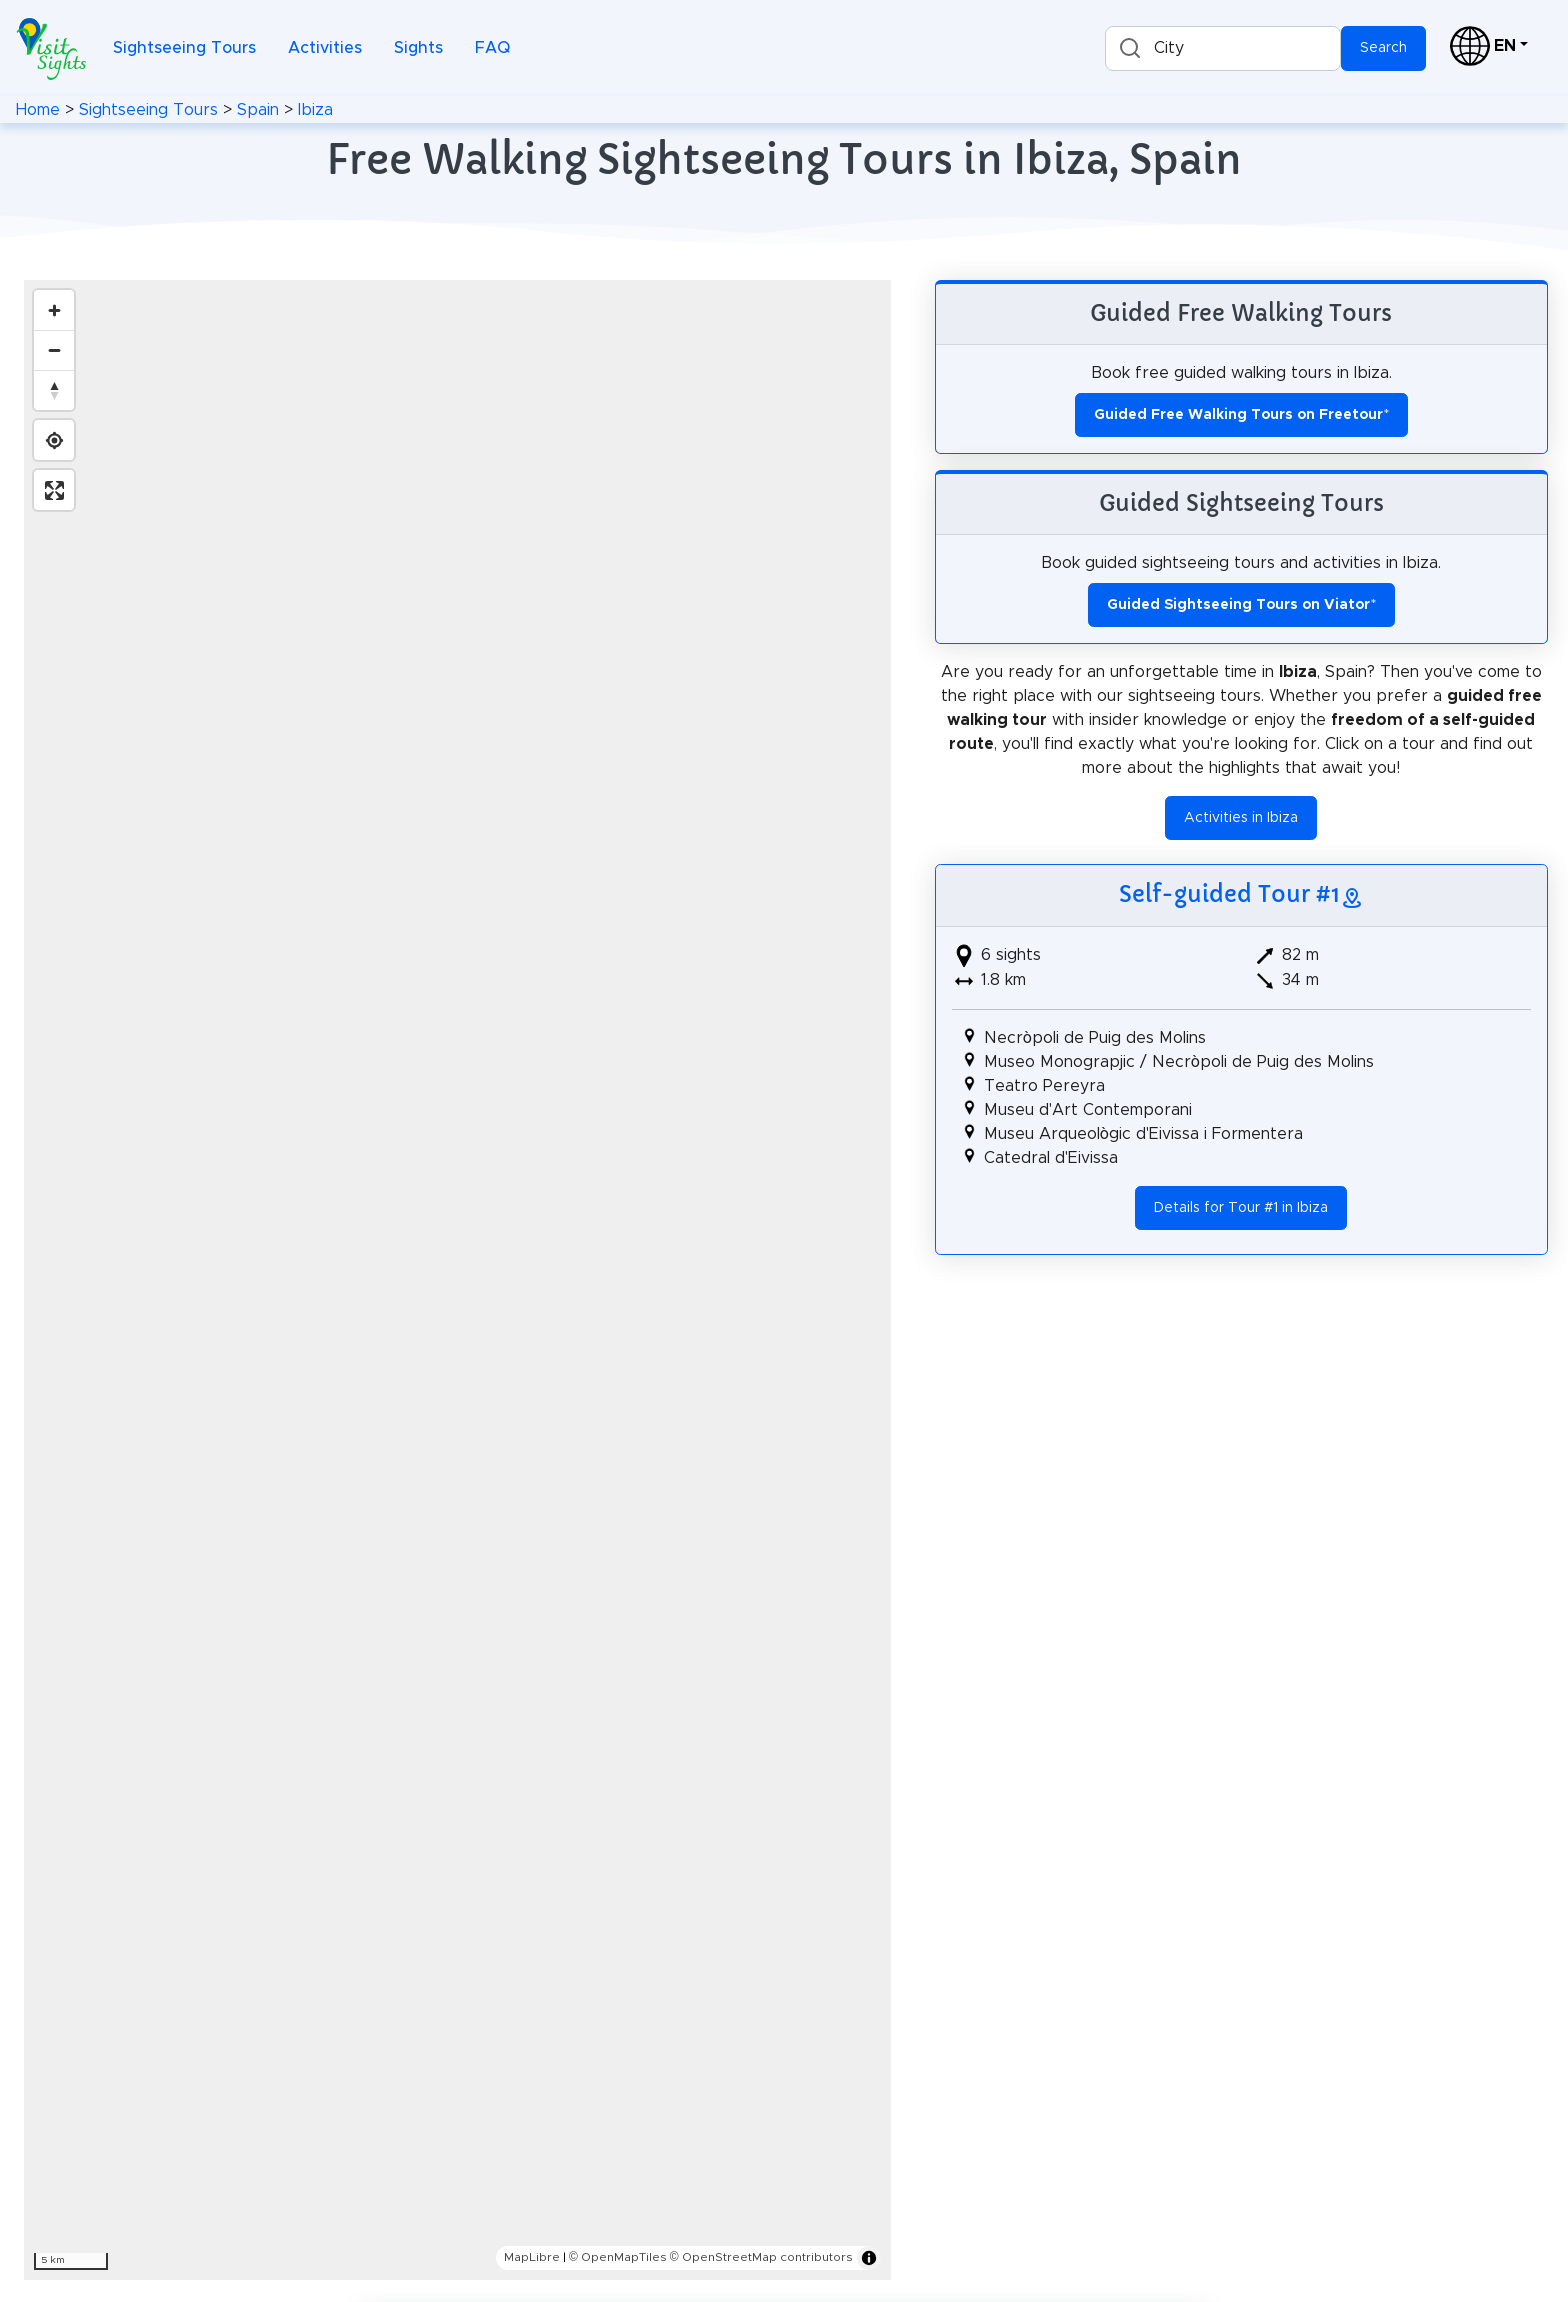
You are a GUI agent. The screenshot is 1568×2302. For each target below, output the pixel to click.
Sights (418, 48)
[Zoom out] (54, 350)
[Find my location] (54, 440)
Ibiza (315, 110)
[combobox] (1223, 48)
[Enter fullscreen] (54, 490)
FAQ (492, 48)
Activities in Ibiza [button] (1241, 818)
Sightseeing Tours (184, 48)
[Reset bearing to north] (54, 390)
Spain (258, 110)
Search (1383, 48)
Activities (325, 48)
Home (38, 110)
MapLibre (532, 2257)
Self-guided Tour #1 (1229, 894)
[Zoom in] (54, 310)
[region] (457, 1280)
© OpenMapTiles (618, 2257)
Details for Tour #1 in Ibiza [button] (1241, 1208)
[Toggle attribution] (869, 2258)
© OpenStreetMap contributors (761, 2257)
